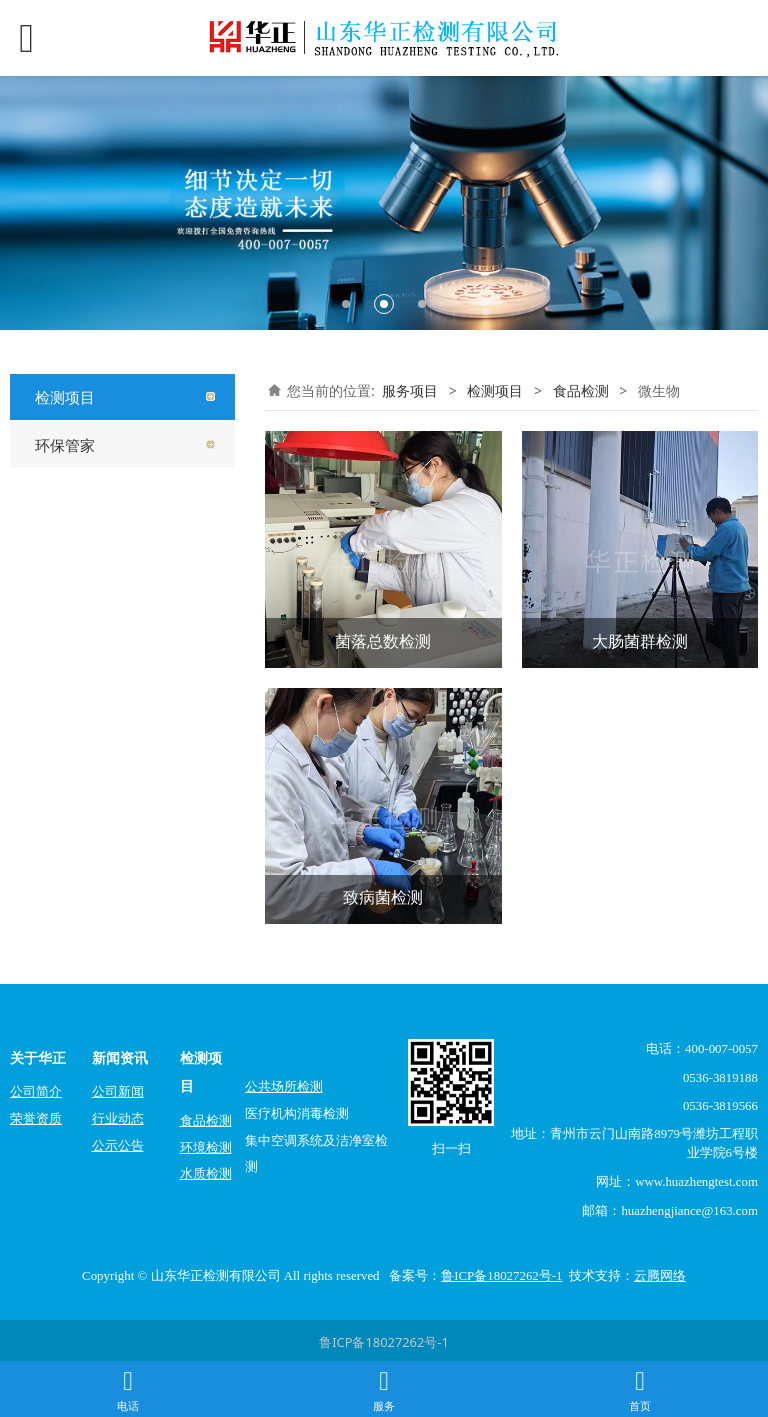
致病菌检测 (383, 897)
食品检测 (581, 390)
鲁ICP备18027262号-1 (384, 1342)
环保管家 (65, 445)
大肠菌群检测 (640, 641)
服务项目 (410, 390)
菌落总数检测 (383, 641)
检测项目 (65, 397)
